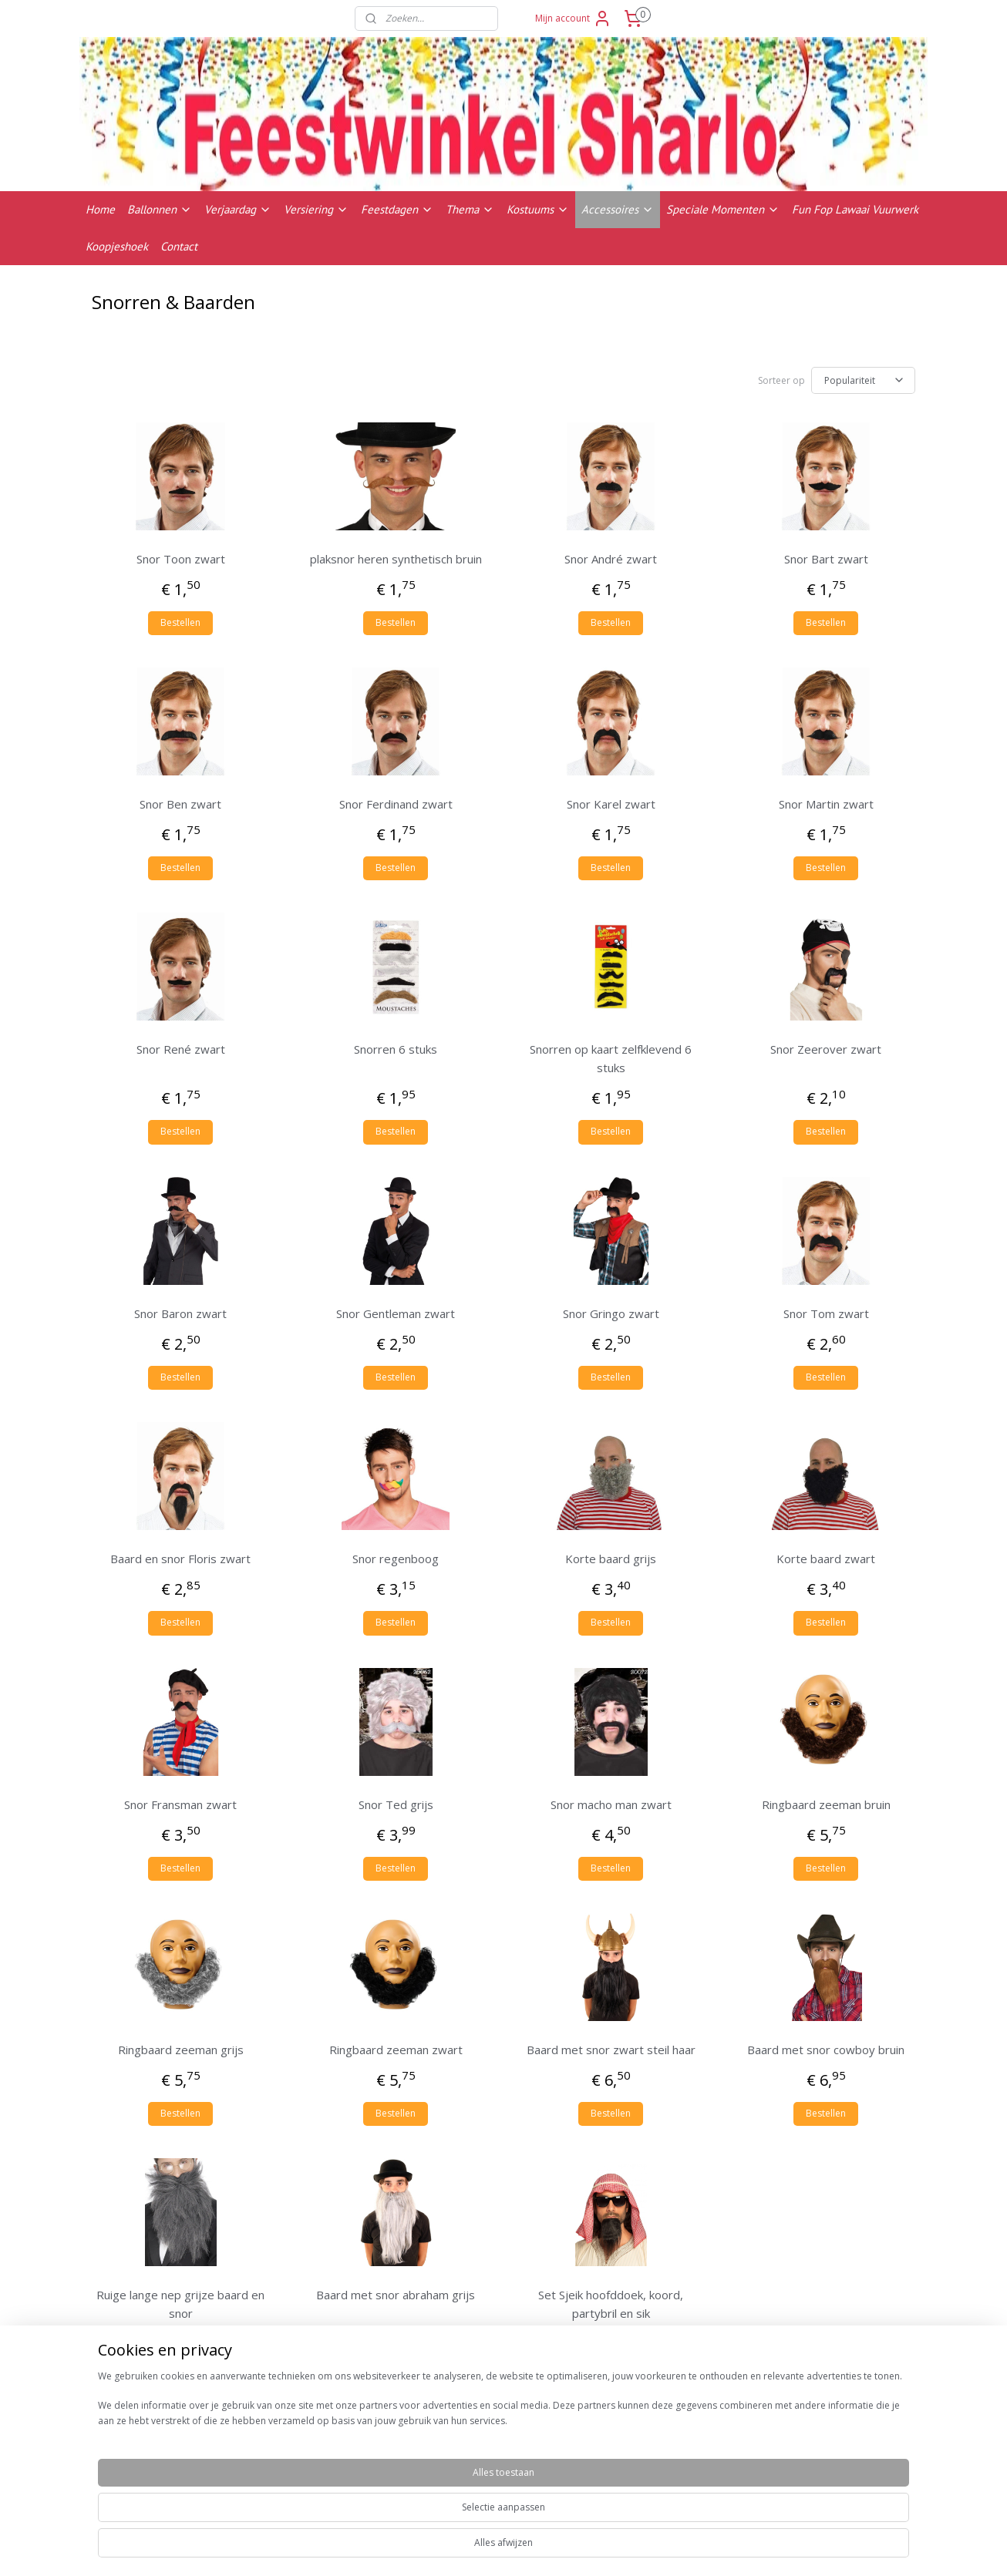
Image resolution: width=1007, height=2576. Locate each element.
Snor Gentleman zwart (395, 1313)
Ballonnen (159, 209)
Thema (470, 209)
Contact (178, 246)
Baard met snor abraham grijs (395, 2294)
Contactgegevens (811, 2490)
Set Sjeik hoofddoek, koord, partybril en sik (610, 2304)
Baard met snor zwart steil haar (611, 2049)
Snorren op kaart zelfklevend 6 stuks (611, 1058)
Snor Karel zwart (611, 804)
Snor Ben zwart (180, 804)
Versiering (316, 209)
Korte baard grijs (610, 1558)
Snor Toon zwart (180, 559)
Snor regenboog (395, 1558)
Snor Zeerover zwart (825, 1049)
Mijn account (573, 18)
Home (100, 209)
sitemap (564, 2548)
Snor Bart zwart (826, 559)
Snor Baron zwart (180, 1313)
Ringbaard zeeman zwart (396, 2049)
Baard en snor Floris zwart (180, 1558)
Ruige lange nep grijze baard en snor (180, 2304)
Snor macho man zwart (611, 1804)
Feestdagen (397, 209)
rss (597, 2548)
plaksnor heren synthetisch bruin (396, 559)
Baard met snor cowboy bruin (825, 2049)
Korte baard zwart (825, 1558)
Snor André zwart (610, 559)
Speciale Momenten (723, 209)
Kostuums (538, 209)
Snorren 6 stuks (395, 1049)
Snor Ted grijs (396, 1804)
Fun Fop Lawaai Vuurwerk (855, 209)
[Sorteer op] (863, 380)
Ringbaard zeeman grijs (181, 2049)
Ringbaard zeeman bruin (826, 1804)
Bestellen (180, 622)
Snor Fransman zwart (180, 1804)
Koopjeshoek (117, 246)
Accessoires (617, 209)
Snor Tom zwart (826, 1313)
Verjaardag (237, 209)
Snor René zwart (180, 1049)
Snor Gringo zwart (611, 1313)
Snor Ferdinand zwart (396, 804)
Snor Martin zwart (826, 804)
